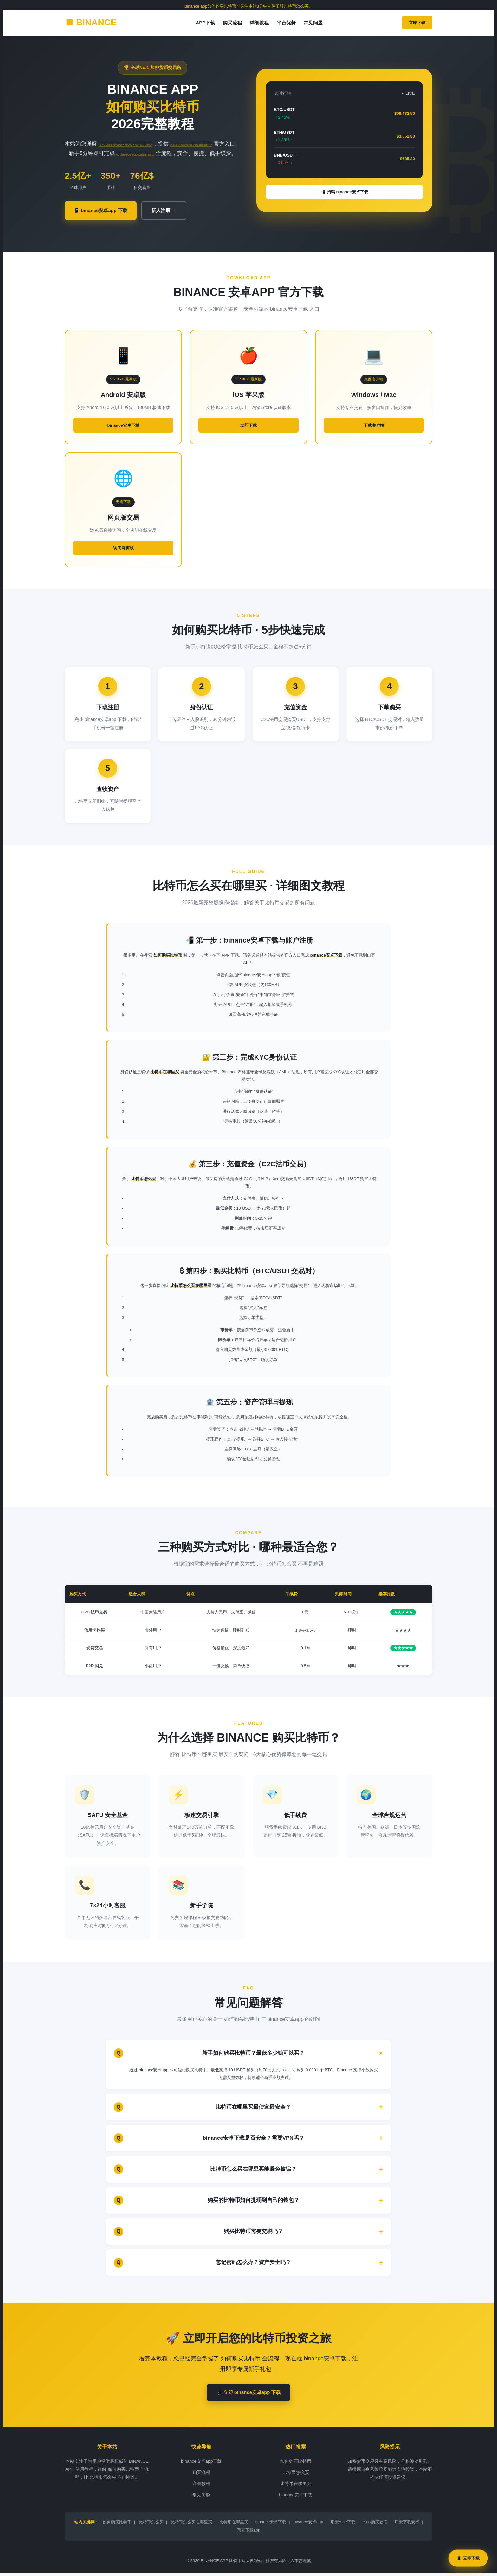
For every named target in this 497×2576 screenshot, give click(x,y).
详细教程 (259, 22)
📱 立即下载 (468, 2557)
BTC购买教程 (375, 2524)
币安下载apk (248, 2533)
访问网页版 (123, 549)
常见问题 (313, 22)
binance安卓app (308, 2524)
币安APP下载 (343, 2524)
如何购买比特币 (295, 2464)
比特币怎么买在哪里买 (191, 2524)
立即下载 (417, 22)
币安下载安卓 (407, 2524)
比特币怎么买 (295, 2475)
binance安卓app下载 (201, 2464)
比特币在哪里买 (295, 2486)
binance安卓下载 (123, 426)
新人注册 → (174, 211)
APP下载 (205, 22)
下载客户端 (374, 426)
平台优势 (286, 22)
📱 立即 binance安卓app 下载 (248, 2394)
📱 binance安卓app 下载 (104, 211)
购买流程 (232, 22)
